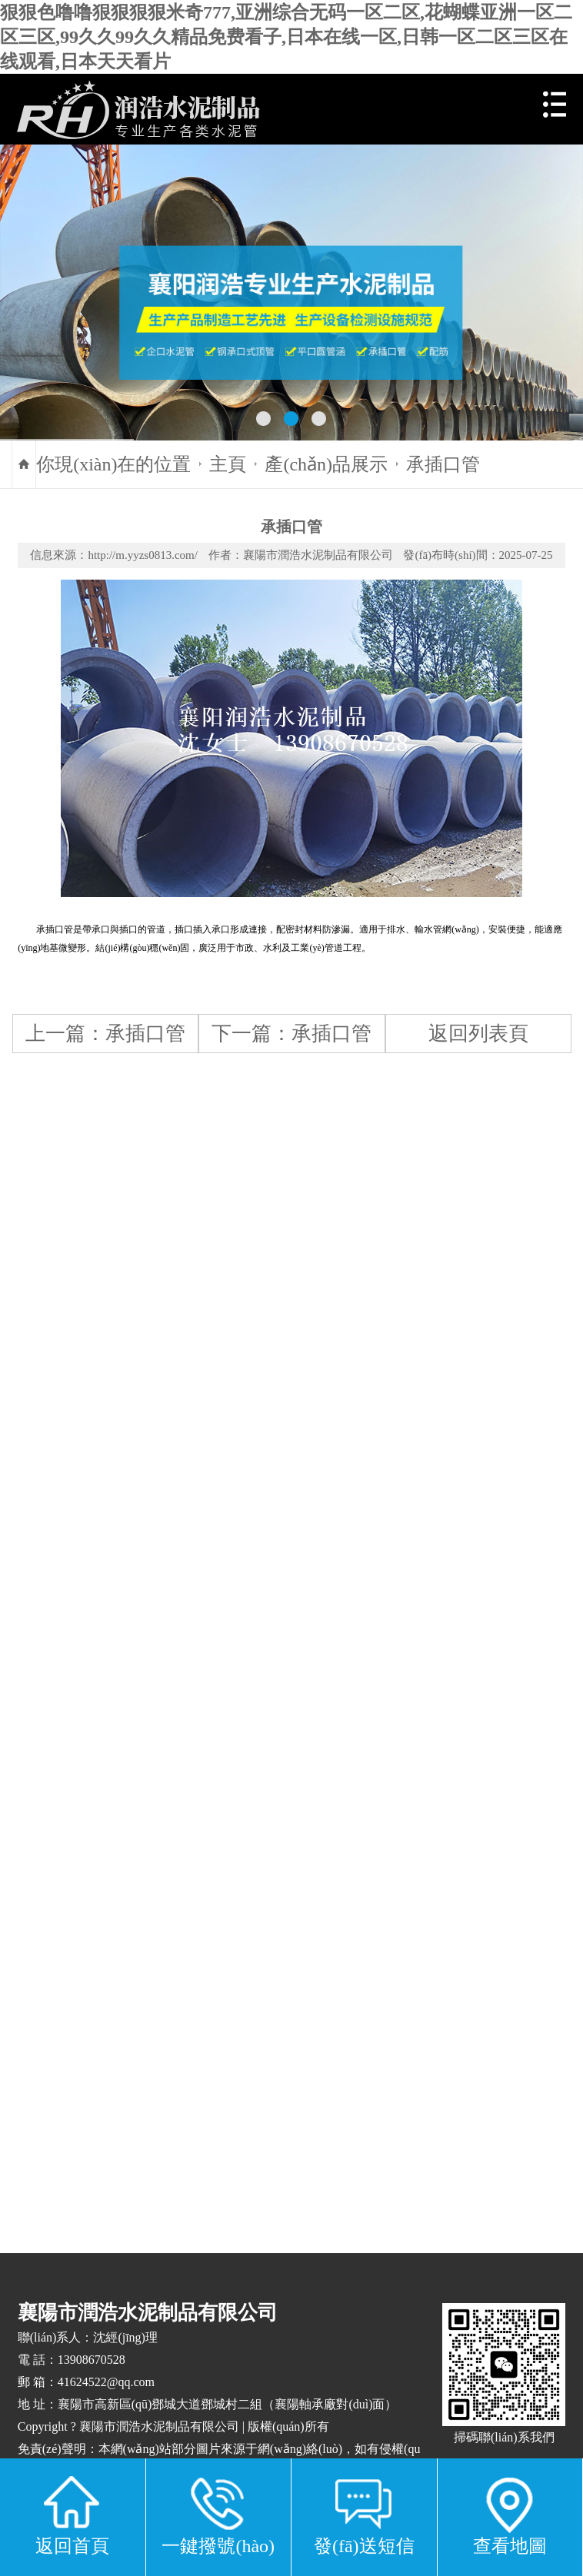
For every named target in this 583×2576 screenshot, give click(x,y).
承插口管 (443, 464)
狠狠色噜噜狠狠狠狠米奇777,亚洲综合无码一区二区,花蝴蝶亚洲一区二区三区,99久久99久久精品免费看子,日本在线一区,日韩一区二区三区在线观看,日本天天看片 (286, 36)
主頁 (227, 464)
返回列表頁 (478, 1033)
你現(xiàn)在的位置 (113, 464)
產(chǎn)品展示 (326, 464)
